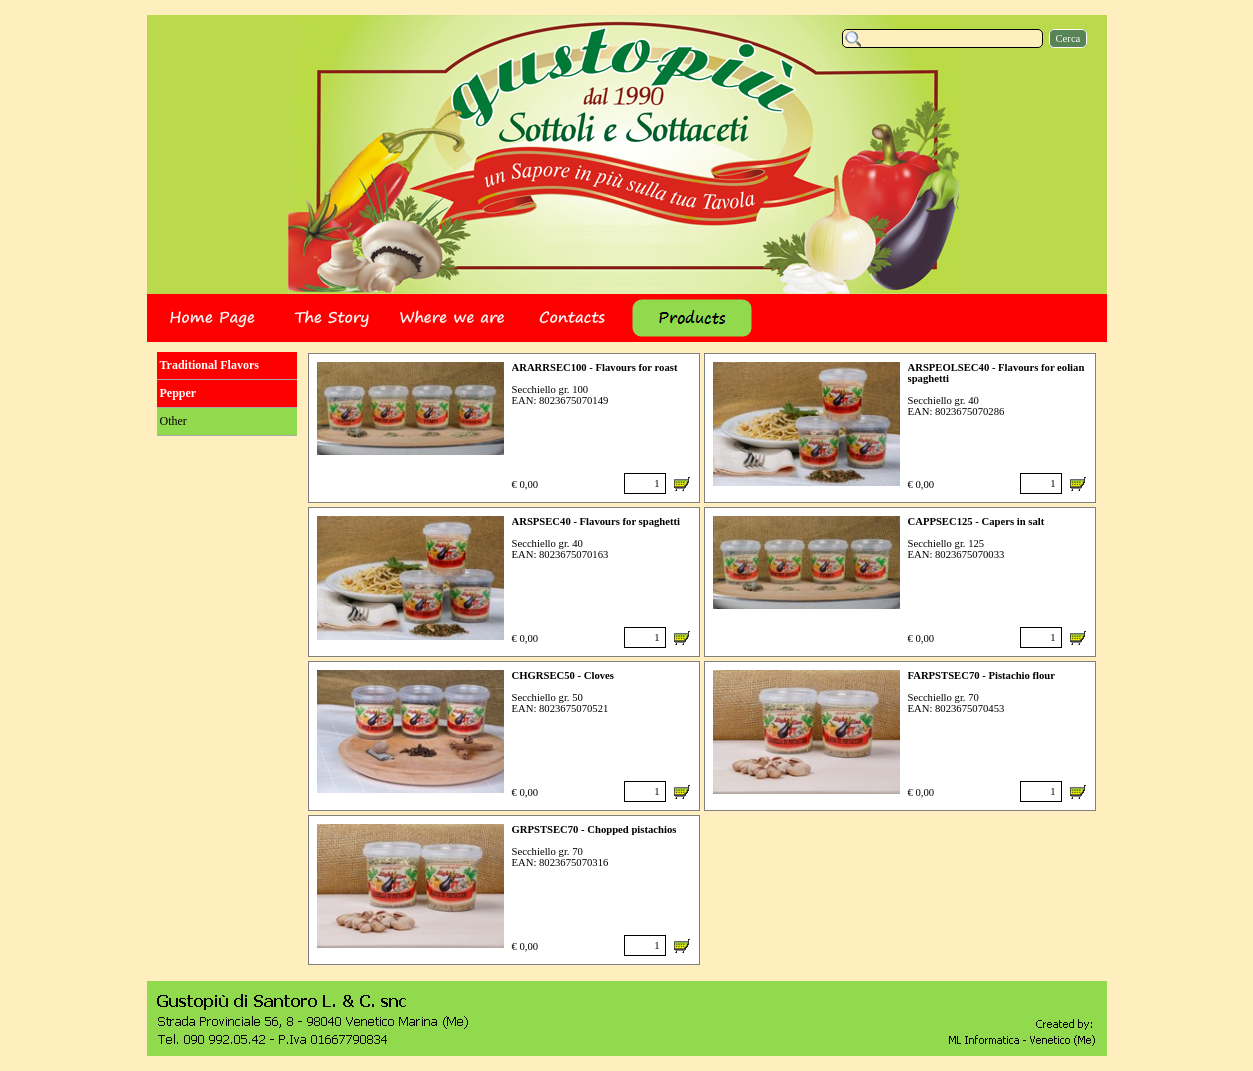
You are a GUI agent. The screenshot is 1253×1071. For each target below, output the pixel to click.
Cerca (1068, 38)
